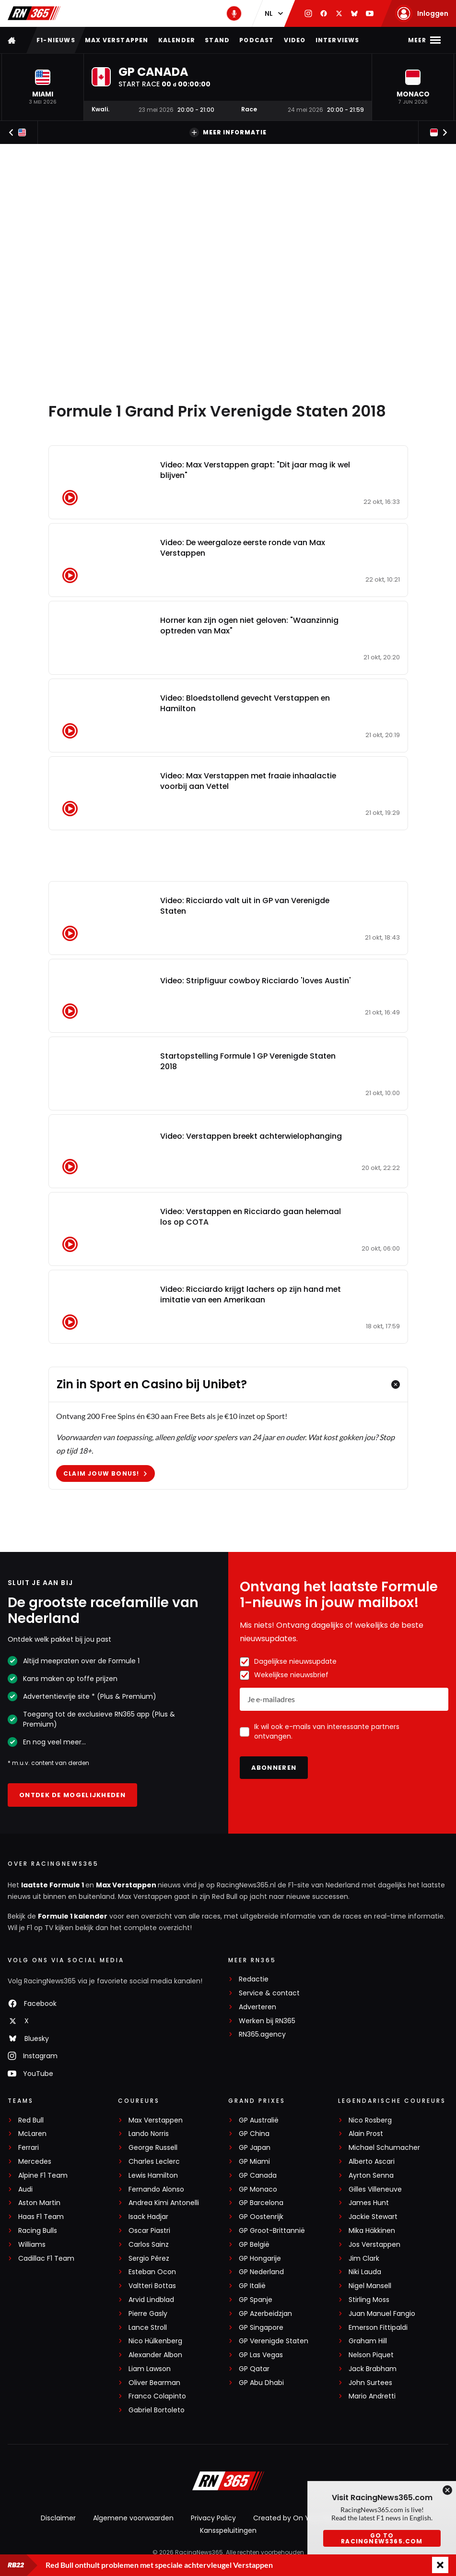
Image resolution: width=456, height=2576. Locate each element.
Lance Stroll (148, 2328)
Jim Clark (364, 2258)
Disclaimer (58, 2518)
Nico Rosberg (370, 2120)
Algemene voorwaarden (133, 2518)
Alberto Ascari (372, 2162)
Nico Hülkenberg (155, 2341)
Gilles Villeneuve (375, 2189)
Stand (217, 40)
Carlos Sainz (149, 2245)
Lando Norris (149, 2134)
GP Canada (258, 2175)
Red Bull (31, 2120)
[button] (42, 87)
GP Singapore (261, 2328)
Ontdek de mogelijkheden (72, 1795)
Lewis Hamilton (153, 2175)
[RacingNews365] (228, 2482)
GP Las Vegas (261, 2355)
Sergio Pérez (149, 2258)
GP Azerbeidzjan (265, 2314)
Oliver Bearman (154, 2383)
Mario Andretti (372, 2396)
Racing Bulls (37, 2231)
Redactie (254, 1979)
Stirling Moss (369, 2300)
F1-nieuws (55, 40)
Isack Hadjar (148, 2217)
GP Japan (254, 2148)
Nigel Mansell (370, 2286)
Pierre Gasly (148, 2314)
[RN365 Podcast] (234, 13)
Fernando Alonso (156, 2189)
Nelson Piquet (371, 2355)
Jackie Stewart (373, 2217)
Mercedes (34, 2162)
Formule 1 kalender (72, 1916)
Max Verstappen (117, 40)
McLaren (32, 2134)
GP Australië (259, 2120)
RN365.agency (262, 2034)
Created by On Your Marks (297, 2518)
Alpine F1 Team (43, 2175)
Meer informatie (228, 132)
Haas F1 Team (41, 2217)
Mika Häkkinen (372, 2231)
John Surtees (370, 2383)
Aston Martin (39, 2203)
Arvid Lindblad (151, 2300)
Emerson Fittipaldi (378, 2328)
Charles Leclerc (154, 2162)
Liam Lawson (150, 2369)
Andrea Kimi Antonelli (164, 2203)
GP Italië (252, 2286)
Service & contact (269, 1993)
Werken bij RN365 (267, 2021)
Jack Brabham (373, 2369)
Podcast (256, 40)
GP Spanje (255, 2300)
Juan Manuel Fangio (382, 2314)
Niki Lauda (365, 2272)
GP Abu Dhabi (261, 2383)
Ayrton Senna (371, 2175)
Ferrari (28, 2148)
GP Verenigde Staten (273, 2341)
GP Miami (254, 2162)
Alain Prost (366, 2134)
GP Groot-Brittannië (272, 2231)
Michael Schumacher (384, 2148)
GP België (254, 2245)
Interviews (338, 40)
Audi (25, 2189)
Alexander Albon (155, 2355)
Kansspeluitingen (228, 2530)
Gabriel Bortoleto (157, 2410)
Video (295, 40)
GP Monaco (258, 2189)
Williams (32, 2245)
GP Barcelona (261, 2203)
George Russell (153, 2148)
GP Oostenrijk (261, 2217)
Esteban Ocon (152, 2272)
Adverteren (257, 2007)
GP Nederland (261, 2272)
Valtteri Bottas (152, 2286)
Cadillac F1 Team (46, 2258)
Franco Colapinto (157, 2396)
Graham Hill (368, 2341)
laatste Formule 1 (53, 1885)
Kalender (177, 40)
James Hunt (369, 2203)
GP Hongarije (260, 2258)
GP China (254, 2134)
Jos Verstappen (374, 2245)
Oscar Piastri (149, 2231)
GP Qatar (254, 2369)
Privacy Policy (213, 2518)
